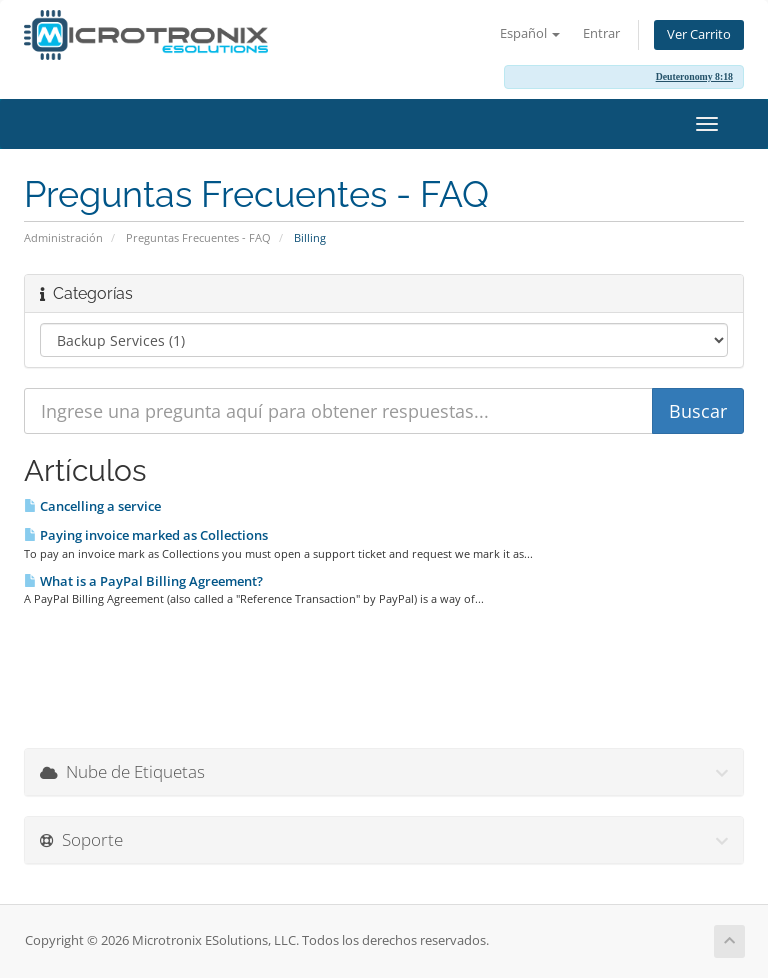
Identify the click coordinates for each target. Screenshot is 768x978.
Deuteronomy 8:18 (694, 76)
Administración (63, 237)
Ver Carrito (699, 34)
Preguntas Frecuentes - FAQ (198, 237)
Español (530, 33)
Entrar (601, 33)
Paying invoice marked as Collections (146, 535)
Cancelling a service (92, 506)
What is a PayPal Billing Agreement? (143, 581)
